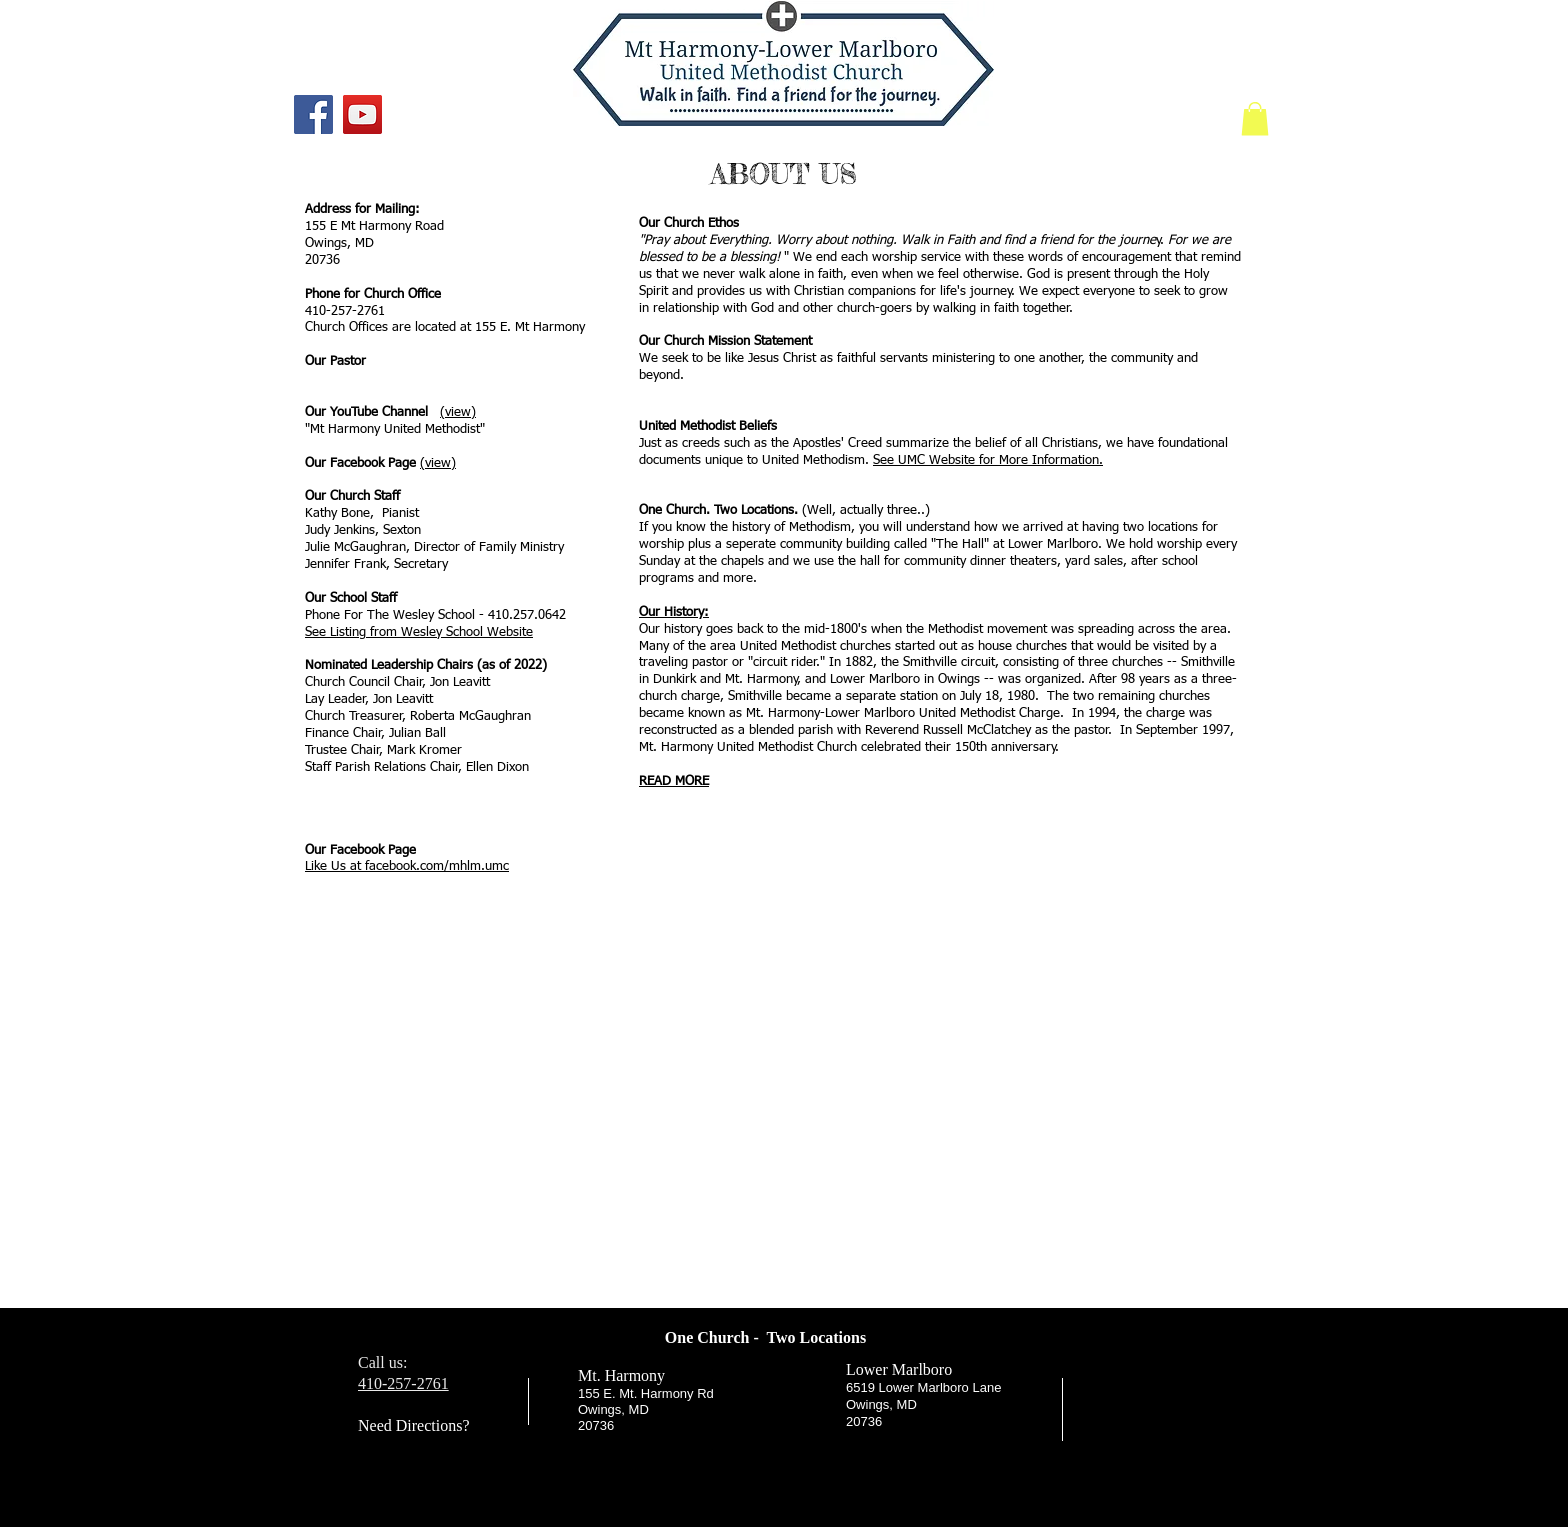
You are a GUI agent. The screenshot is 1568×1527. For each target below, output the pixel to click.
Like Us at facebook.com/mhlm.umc (407, 866)
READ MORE (674, 781)
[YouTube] (362, 114)
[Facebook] (313, 114)
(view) (458, 412)
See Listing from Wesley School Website (419, 632)
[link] (1255, 118)
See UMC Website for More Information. (988, 460)
